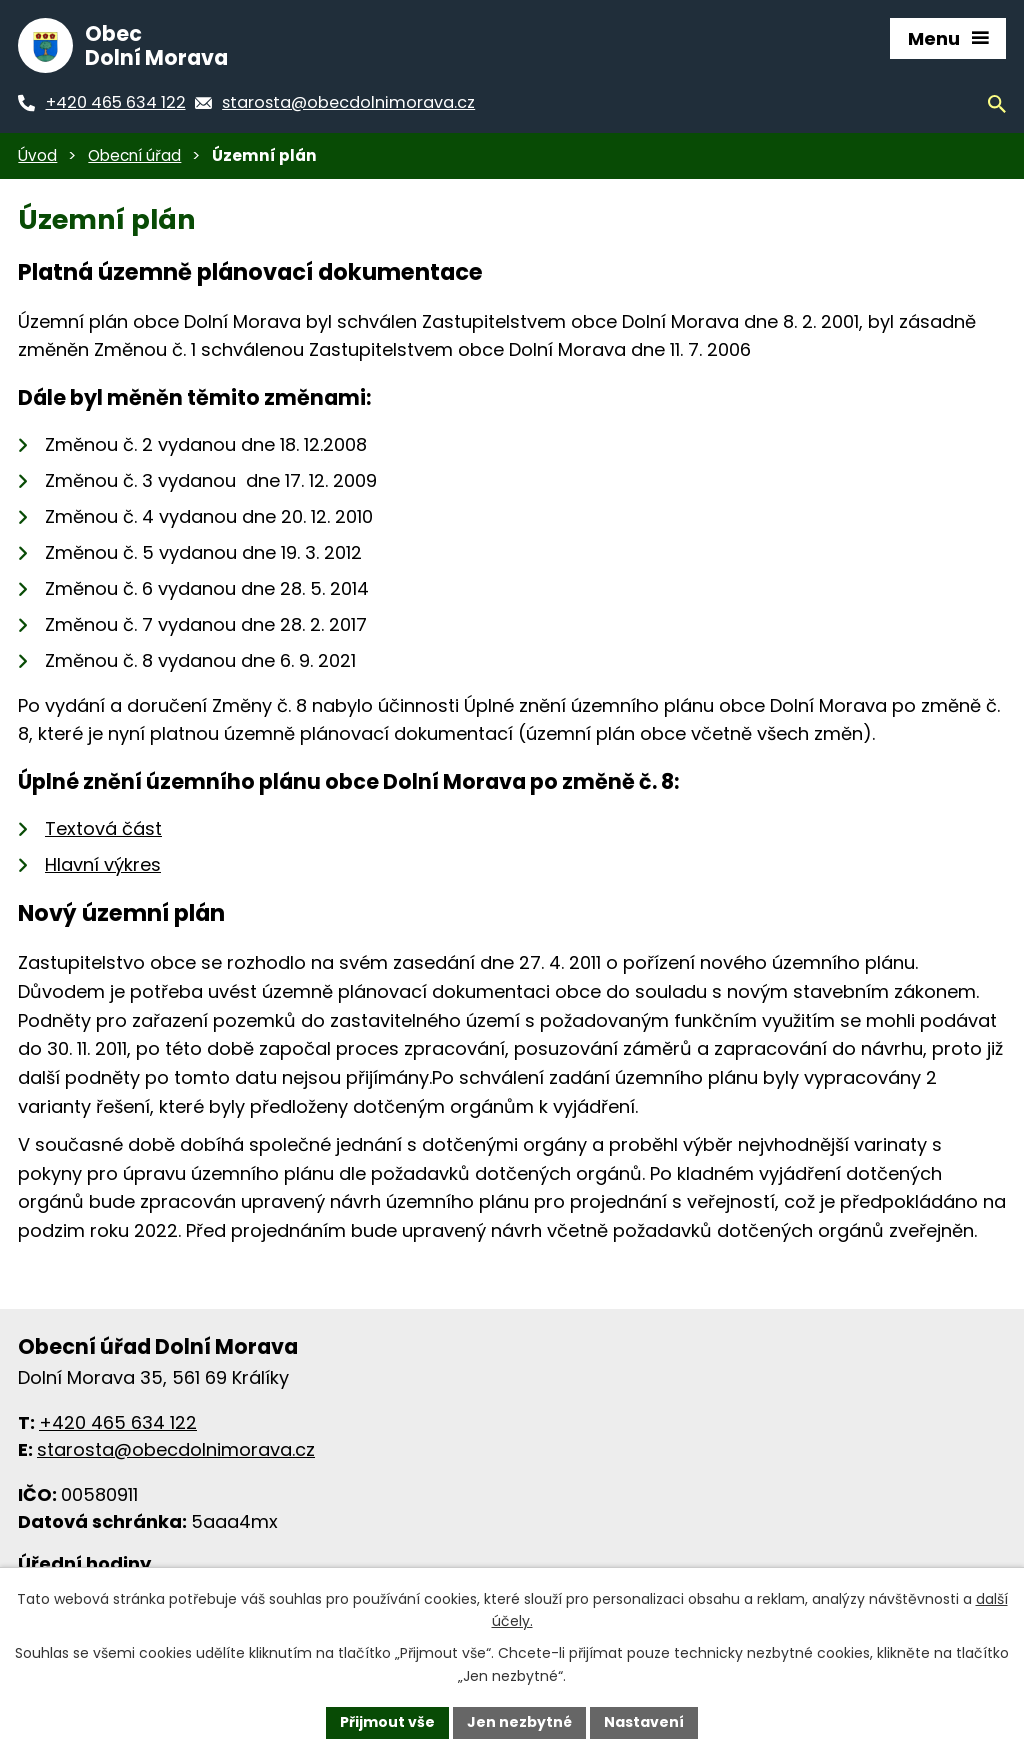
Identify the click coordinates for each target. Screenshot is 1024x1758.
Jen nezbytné (519, 1722)
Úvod (37, 155)
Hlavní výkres (103, 864)
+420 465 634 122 (118, 1422)
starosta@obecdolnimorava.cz (176, 1449)
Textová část (103, 828)
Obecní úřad (134, 155)
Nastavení (644, 1722)
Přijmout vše (387, 1722)
